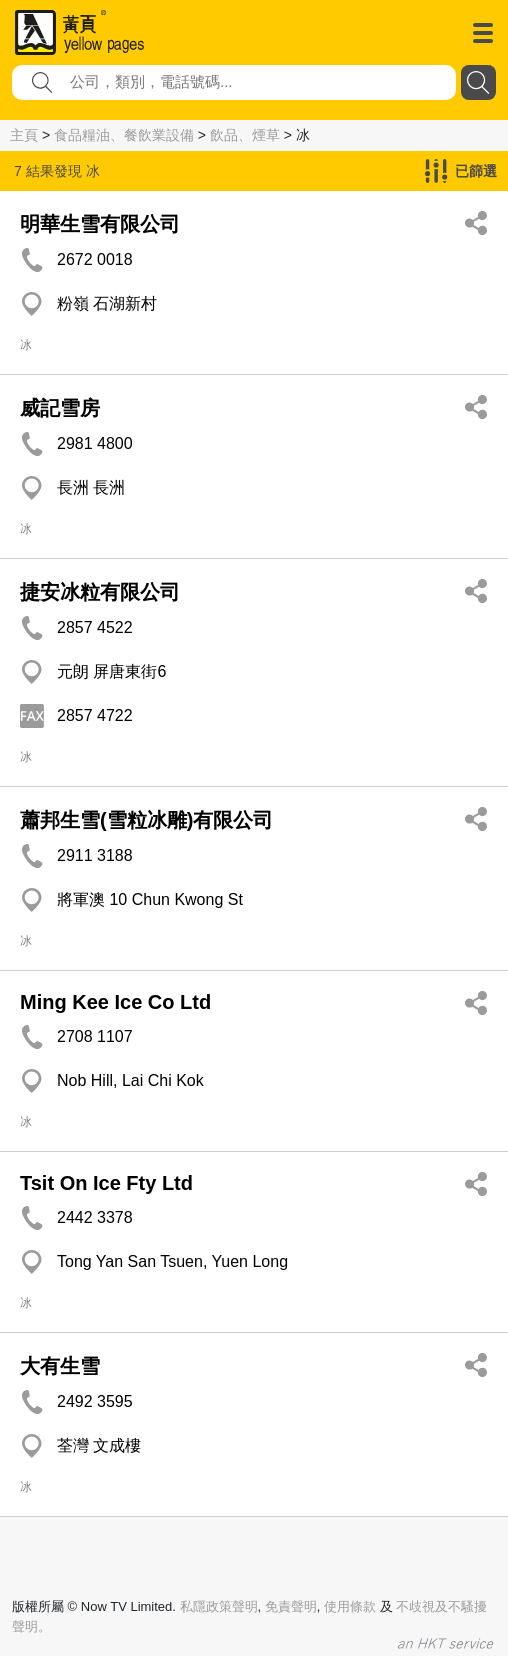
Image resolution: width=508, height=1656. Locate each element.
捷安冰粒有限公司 (100, 592)
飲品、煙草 (245, 135)
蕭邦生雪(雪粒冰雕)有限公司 (146, 820)
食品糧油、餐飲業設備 (124, 135)
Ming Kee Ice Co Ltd (115, 1002)
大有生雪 (60, 1366)
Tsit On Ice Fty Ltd (106, 1183)
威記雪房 (60, 408)
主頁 (24, 135)
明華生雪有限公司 (100, 224)
